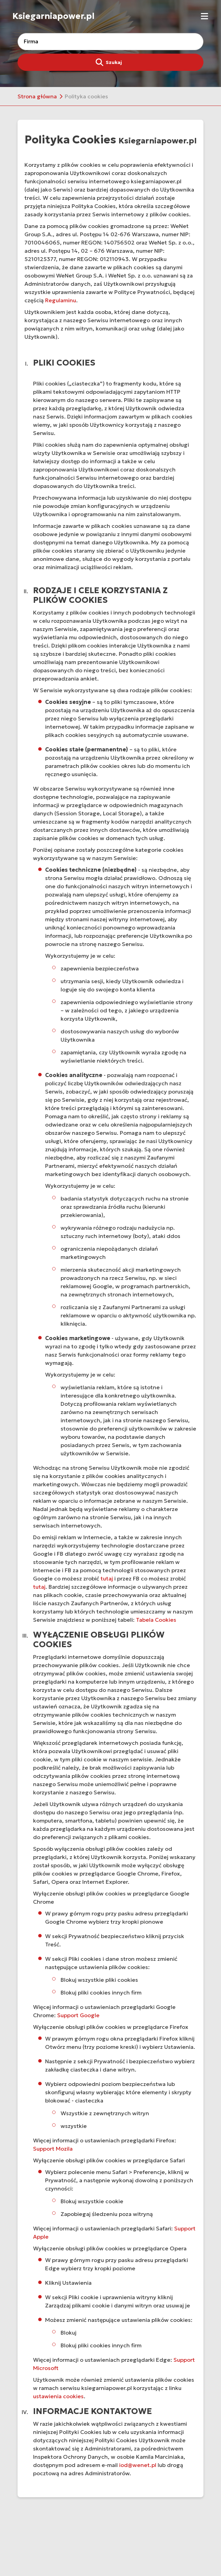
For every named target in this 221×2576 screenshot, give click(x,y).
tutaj (107, 1578)
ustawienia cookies (58, 2396)
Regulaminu (60, 300)
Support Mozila (53, 2148)
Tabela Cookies (156, 1619)
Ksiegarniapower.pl (53, 16)
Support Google (77, 2015)
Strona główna (37, 96)
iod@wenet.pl (137, 2464)
